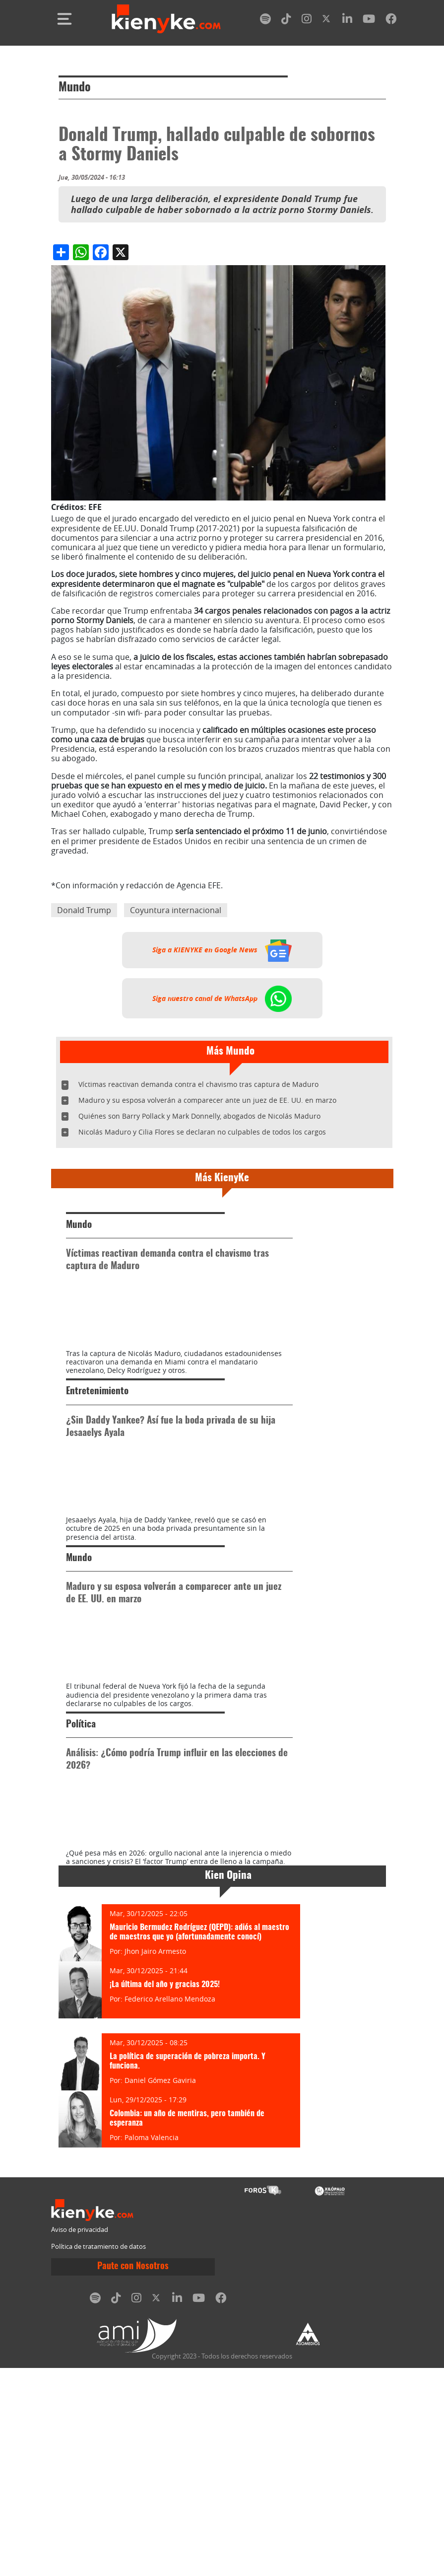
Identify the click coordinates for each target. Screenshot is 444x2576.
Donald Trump (84, 910)
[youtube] (369, 20)
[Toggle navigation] (64, 18)
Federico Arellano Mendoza (170, 2207)
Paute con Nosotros (133, 2474)
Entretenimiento (97, 1443)
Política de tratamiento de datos (98, 2454)
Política (81, 1881)
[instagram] (307, 20)
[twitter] (327, 20)
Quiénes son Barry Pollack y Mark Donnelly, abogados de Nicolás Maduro (199, 1116)
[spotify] (265, 20)
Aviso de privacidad (79, 2438)
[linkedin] (347, 20)
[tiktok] (286, 20)
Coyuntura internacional (175, 910)
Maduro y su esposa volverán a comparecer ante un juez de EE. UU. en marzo (207, 1100)
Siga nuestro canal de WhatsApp (222, 998)
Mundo (75, 88)
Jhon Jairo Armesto (155, 2159)
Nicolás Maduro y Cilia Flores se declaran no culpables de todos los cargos (202, 1132)
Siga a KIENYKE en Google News (222, 950)
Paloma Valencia (152, 2345)
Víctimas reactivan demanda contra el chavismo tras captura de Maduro (198, 1084)
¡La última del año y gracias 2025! (165, 2193)
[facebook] (390, 20)
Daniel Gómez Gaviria (160, 2288)
